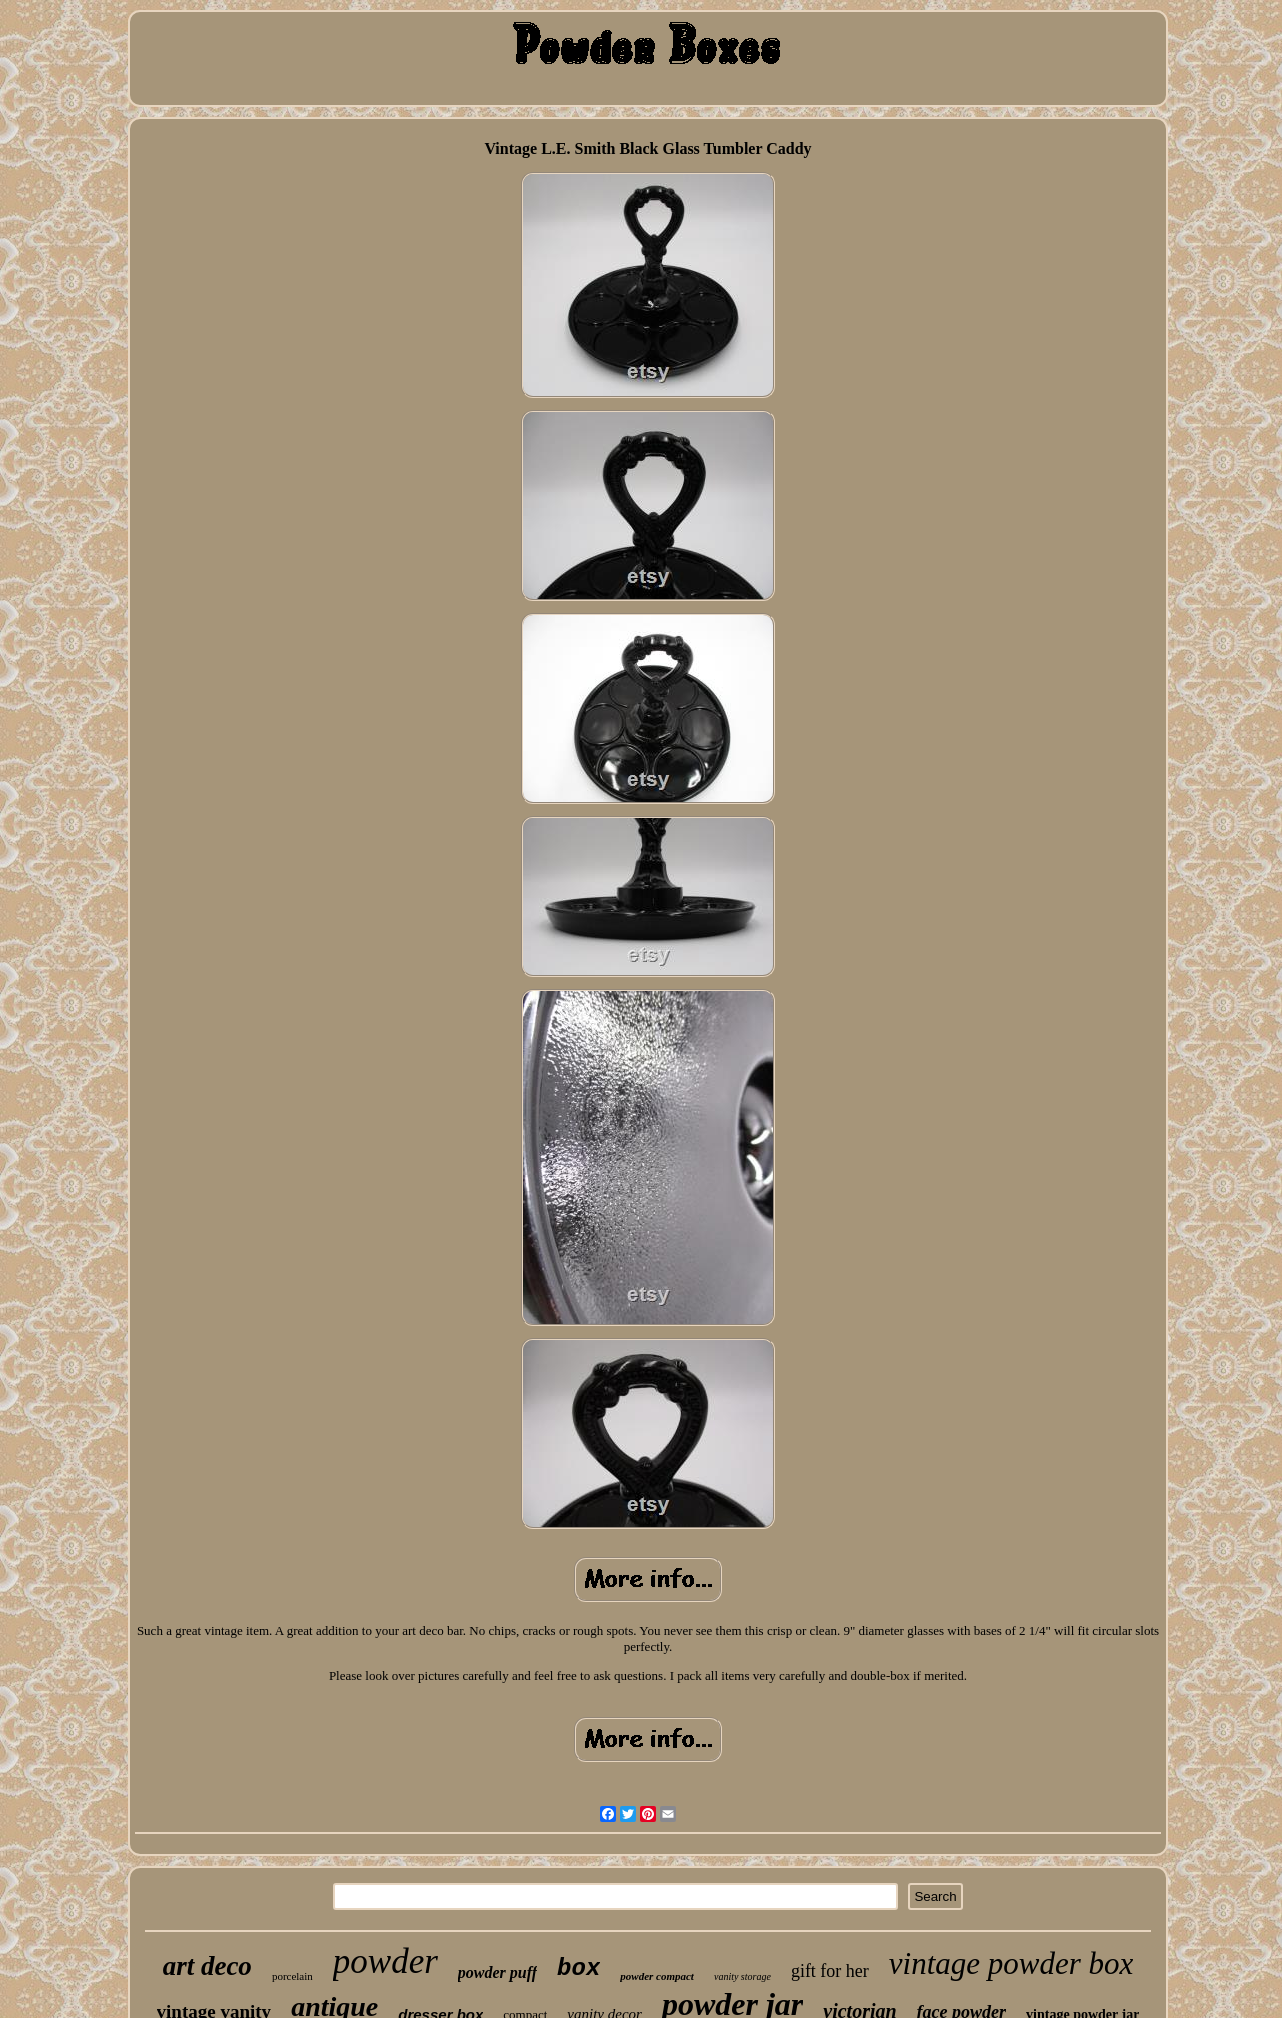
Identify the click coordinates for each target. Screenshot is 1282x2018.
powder (385, 1961)
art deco (207, 1966)
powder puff (497, 1972)
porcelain (292, 1976)
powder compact (657, 1976)
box (578, 1968)
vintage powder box (1011, 1963)
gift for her (830, 1971)
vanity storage (742, 1976)
